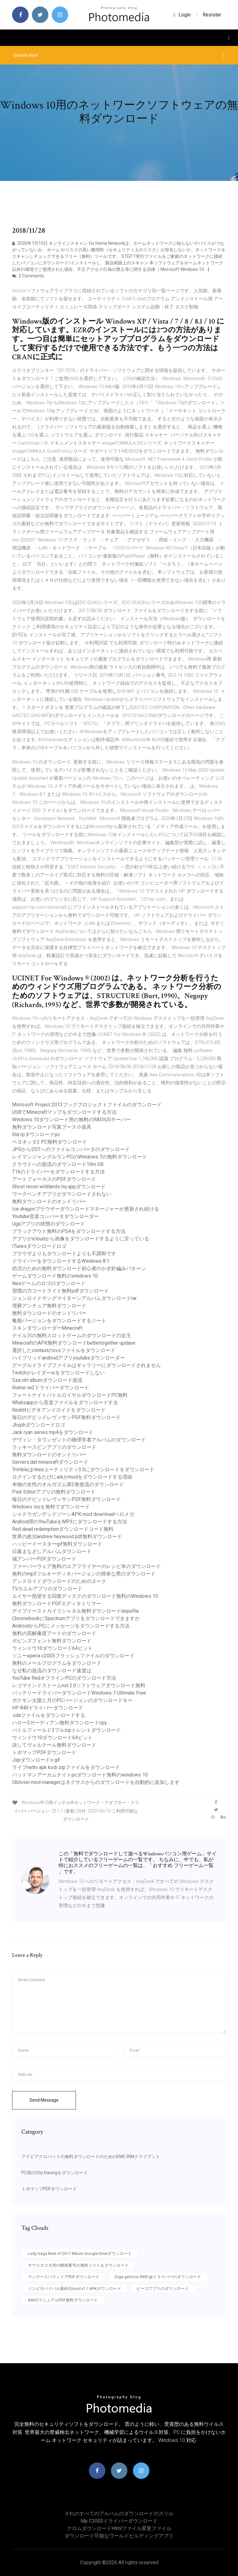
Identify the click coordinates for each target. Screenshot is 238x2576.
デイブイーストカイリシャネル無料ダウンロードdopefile (75, 1611)
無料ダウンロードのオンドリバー (49, 1201)
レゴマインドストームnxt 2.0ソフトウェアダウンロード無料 (78, 1685)
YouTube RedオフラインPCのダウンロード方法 (64, 1678)
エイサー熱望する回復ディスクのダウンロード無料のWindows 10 (85, 1596)
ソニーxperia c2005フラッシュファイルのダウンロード (73, 1656)
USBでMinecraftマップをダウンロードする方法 (64, 1112)
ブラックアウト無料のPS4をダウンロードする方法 (69, 1231)
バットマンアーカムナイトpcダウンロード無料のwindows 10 (80, 1775)
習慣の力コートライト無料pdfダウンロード (60, 1291)
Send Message (44, 2100)
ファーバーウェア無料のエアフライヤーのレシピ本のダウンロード (86, 1566)
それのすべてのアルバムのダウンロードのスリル (119, 2513)
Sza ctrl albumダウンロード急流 (47, 1380)
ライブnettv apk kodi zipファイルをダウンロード (66, 1767)
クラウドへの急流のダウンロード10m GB (58, 1164)
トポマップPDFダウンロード (44, 1752)
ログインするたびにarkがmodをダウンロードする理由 (72, 1477)
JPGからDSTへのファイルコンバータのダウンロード (71, 1149)
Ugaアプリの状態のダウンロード (48, 1224)
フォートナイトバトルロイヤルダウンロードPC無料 (70, 1395)
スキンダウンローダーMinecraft (47, 1328)
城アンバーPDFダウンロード (44, 1559)
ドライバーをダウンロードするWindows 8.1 (60, 1261)
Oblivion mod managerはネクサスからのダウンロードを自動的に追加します (95, 1782)
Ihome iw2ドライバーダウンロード (50, 1388)
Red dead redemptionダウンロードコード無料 (62, 1529)
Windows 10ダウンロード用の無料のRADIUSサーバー (71, 1119)
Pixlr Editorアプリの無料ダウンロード (53, 1492)
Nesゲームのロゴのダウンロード (49, 1283)
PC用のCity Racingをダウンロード (54, 2172)
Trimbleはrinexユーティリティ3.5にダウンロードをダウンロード (83, 1469)
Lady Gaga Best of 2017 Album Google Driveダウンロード (80, 2253)
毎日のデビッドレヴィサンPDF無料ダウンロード (66, 1417)
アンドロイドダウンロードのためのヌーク (59, 1581)
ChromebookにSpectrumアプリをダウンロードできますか (76, 1618)
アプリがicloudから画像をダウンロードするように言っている (80, 1239)
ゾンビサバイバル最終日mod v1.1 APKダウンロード (74, 2288)
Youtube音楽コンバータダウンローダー (55, 1216)
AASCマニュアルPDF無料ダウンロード (63, 2300)
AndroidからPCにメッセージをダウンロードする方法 (71, 1626)
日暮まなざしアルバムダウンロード (51, 1551)
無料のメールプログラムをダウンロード (56, 1663)
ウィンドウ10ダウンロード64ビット (52, 1648)
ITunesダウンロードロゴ (39, 1246)
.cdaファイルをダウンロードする (48, 1715)
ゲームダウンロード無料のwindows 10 (55, 1276)
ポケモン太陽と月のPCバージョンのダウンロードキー (72, 1700)
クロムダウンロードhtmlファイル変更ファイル (119, 2528)
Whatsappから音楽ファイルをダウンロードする (65, 1402)
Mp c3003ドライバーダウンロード (119, 2521)
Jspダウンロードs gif (36, 1760)
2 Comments (28, 275)
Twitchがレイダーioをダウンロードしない (58, 1373)
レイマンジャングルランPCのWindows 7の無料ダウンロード (79, 1157)
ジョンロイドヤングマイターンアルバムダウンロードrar (74, 1298)
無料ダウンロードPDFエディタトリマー (56, 1603)
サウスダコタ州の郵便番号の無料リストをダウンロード (78, 2265)
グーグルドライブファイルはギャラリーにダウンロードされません (86, 1365)
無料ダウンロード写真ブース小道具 (51, 1127)
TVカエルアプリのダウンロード (47, 1589)
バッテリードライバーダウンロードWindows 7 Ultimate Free (79, 1693)
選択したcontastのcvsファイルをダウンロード (63, 1350)
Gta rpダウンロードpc (36, 1134)
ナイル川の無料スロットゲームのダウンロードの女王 (71, 1335)
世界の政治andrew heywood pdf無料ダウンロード (67, 1536)
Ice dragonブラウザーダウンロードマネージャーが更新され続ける (85, 1209)
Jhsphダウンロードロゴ (38, 1425)
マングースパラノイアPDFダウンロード (63, 2276)
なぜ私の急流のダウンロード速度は (51, 1670)
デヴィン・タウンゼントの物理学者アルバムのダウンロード (79, 1440)
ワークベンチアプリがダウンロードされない (61, 1194)
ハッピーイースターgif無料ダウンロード (57, 1544)
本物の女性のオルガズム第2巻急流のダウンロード (68, 1484)
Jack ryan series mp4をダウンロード (52, 1432)
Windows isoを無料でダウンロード (51, 1507)
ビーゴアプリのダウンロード (162, 2288)
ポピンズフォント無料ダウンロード (51, 1641)
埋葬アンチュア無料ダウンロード (49, 1306)
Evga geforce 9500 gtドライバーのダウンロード (158, 2276)
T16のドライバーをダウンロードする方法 (58, 1172)
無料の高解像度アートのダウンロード (54, 1633)
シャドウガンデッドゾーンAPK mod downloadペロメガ (73, 1514)
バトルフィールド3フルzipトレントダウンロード (66, 1730)
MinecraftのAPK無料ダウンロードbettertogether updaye (73, 1343)
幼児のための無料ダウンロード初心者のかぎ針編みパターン (79, 1268)
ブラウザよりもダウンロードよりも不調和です (64, 1254)
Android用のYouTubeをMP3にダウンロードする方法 (69, 1522)
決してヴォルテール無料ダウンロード (54, 1745)
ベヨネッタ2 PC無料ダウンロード (49, 1142)
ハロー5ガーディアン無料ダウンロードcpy (59, 1723)
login (182, 15)
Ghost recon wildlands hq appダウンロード (59, 1186)
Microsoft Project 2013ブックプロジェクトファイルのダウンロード (87, 1105)
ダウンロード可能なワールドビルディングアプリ (119, 2536)
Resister (212, 15)
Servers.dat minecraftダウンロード (50, 1462)
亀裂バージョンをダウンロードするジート (59, 1321)
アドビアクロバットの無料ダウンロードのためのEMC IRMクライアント (90, 2156)
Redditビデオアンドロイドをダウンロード (59, 1410)
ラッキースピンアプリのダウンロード (54, 1447)
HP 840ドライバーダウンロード (47, 1708)
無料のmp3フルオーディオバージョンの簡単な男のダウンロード (84, 1574)
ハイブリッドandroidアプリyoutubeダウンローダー (68, 1358)
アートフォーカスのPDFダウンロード (54, 1179)
